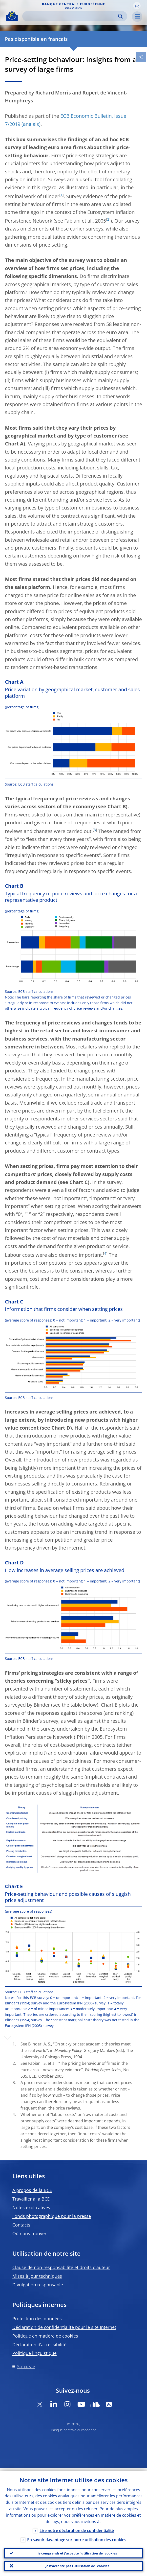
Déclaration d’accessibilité (39, 2344)
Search (120, 16)
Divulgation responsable (37, 2285)
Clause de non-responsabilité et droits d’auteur (61, 2267)
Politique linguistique (34, 2353)
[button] (137, 5)
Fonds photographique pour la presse (51, 2216)
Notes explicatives (31, 2207)
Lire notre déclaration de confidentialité (77, 2527)
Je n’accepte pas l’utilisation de (77, 2565)
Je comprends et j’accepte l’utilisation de (77, 2550)
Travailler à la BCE (31, 2199)
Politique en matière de (45, 2336)
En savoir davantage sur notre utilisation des (76, 2536)
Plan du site (26, 2366)
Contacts (21, 2225)
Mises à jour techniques (37, 2276)
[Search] (70, 16)
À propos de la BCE (32, 2190)
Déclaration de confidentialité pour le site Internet (64, 2327)
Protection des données (37, 2318)
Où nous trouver (29, 2233)
